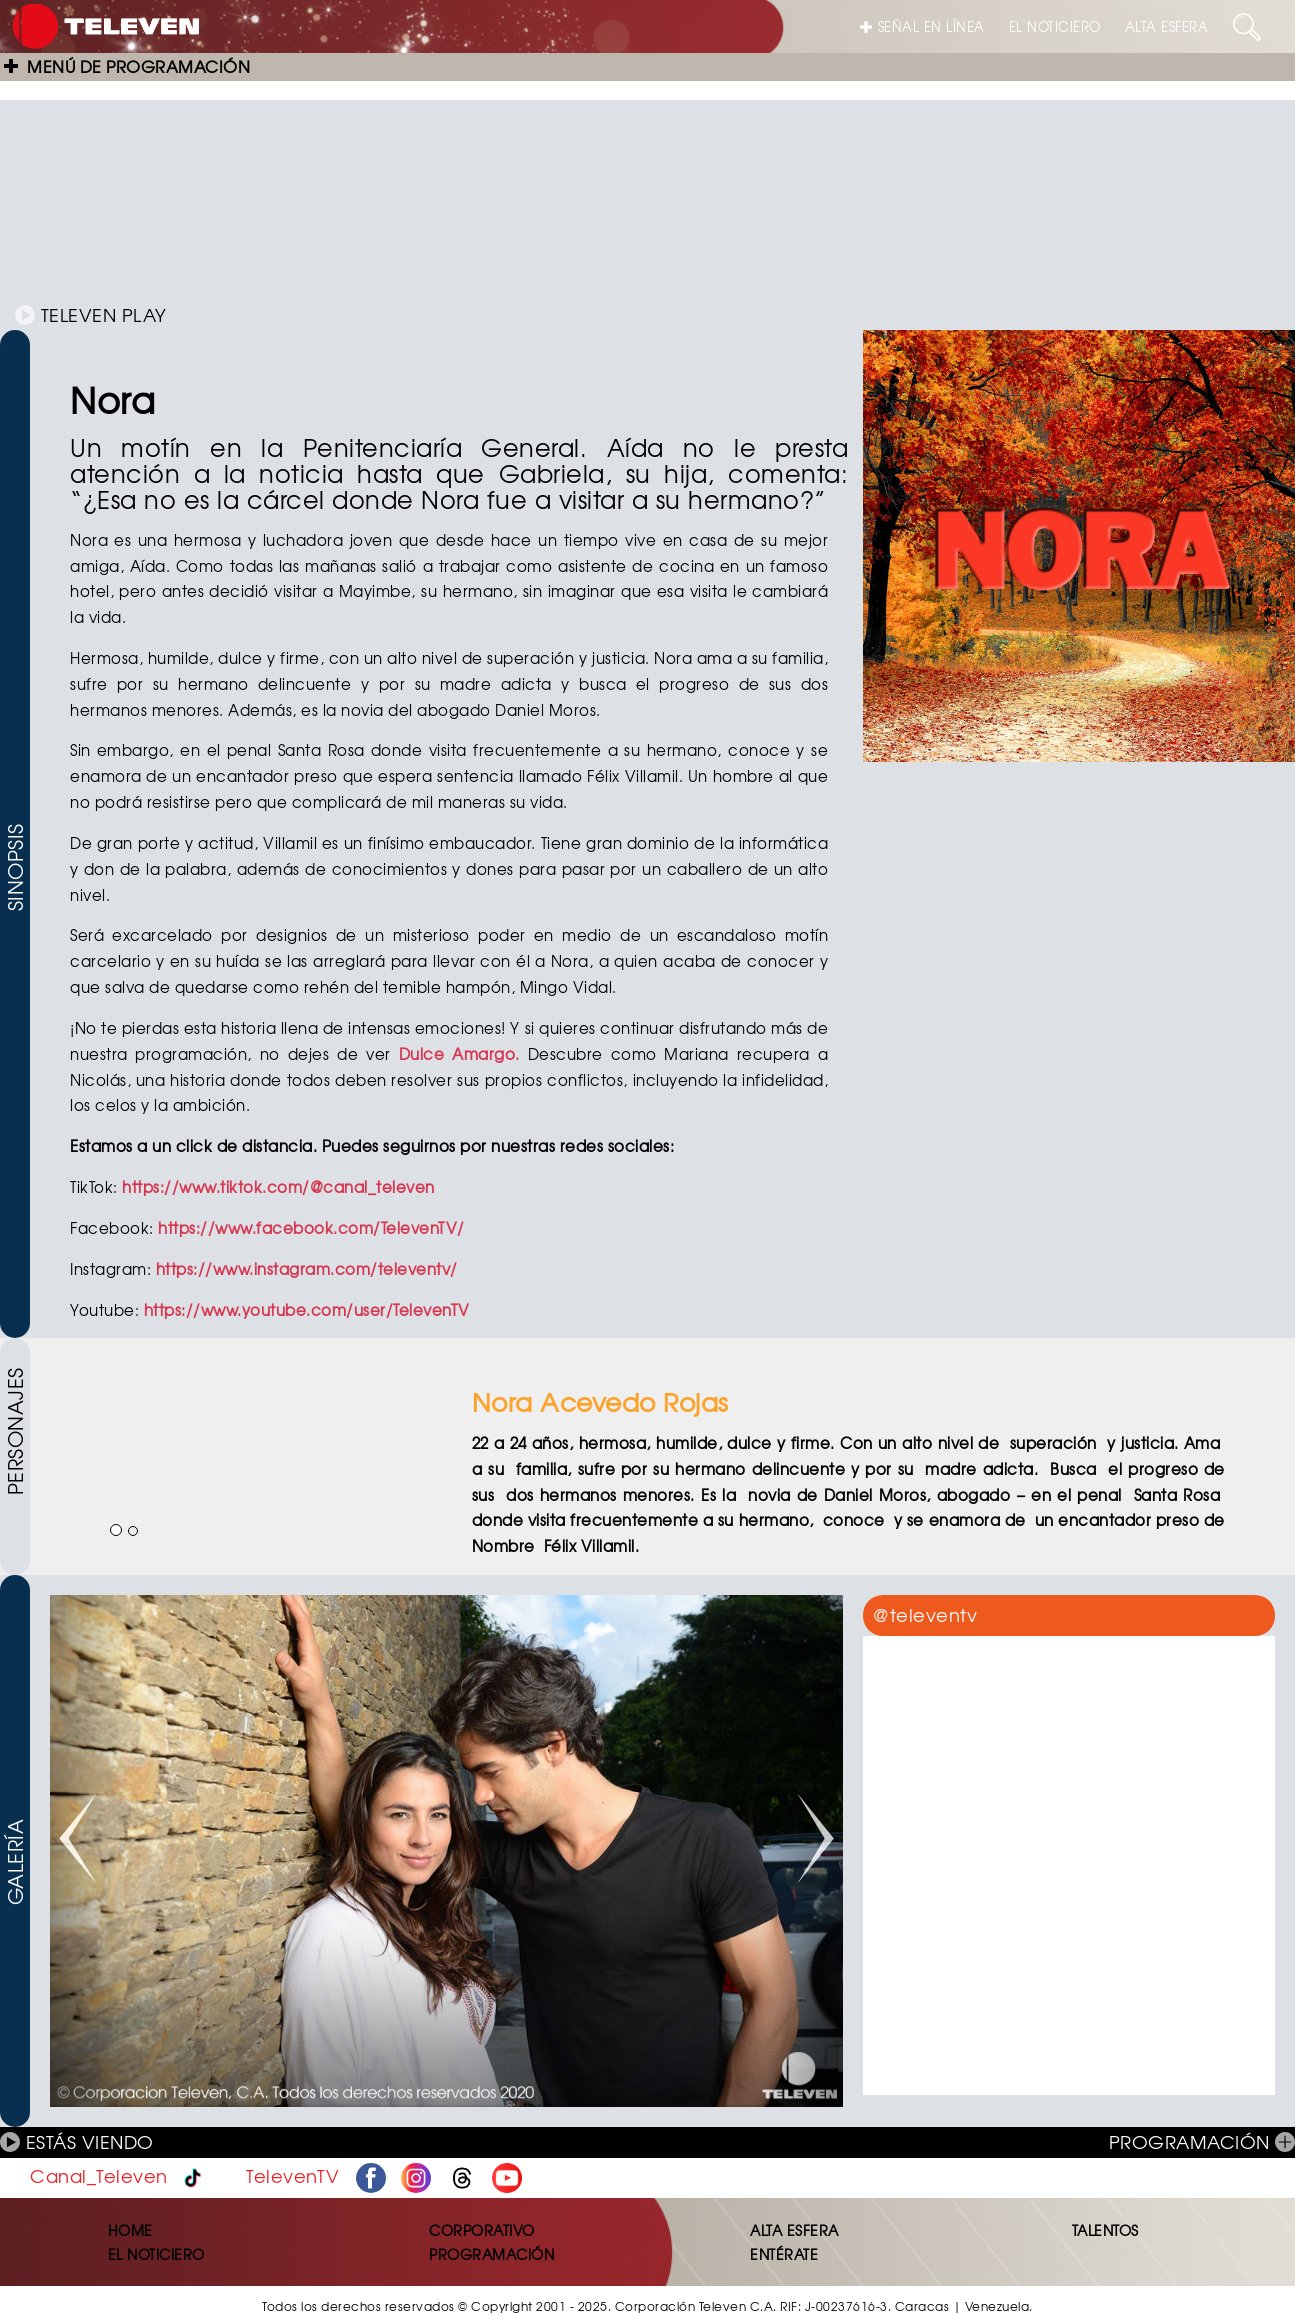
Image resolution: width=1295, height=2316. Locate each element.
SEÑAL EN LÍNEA (922, 26)
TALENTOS (1105, 2230)
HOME (130, 2230)
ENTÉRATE (784, 2254)
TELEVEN (91, 314)
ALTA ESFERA (1167, 26)
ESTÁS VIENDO (77, 2141)
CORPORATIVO (482, 2230)
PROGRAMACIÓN (1202, 2141)
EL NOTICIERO (1055, 26)
